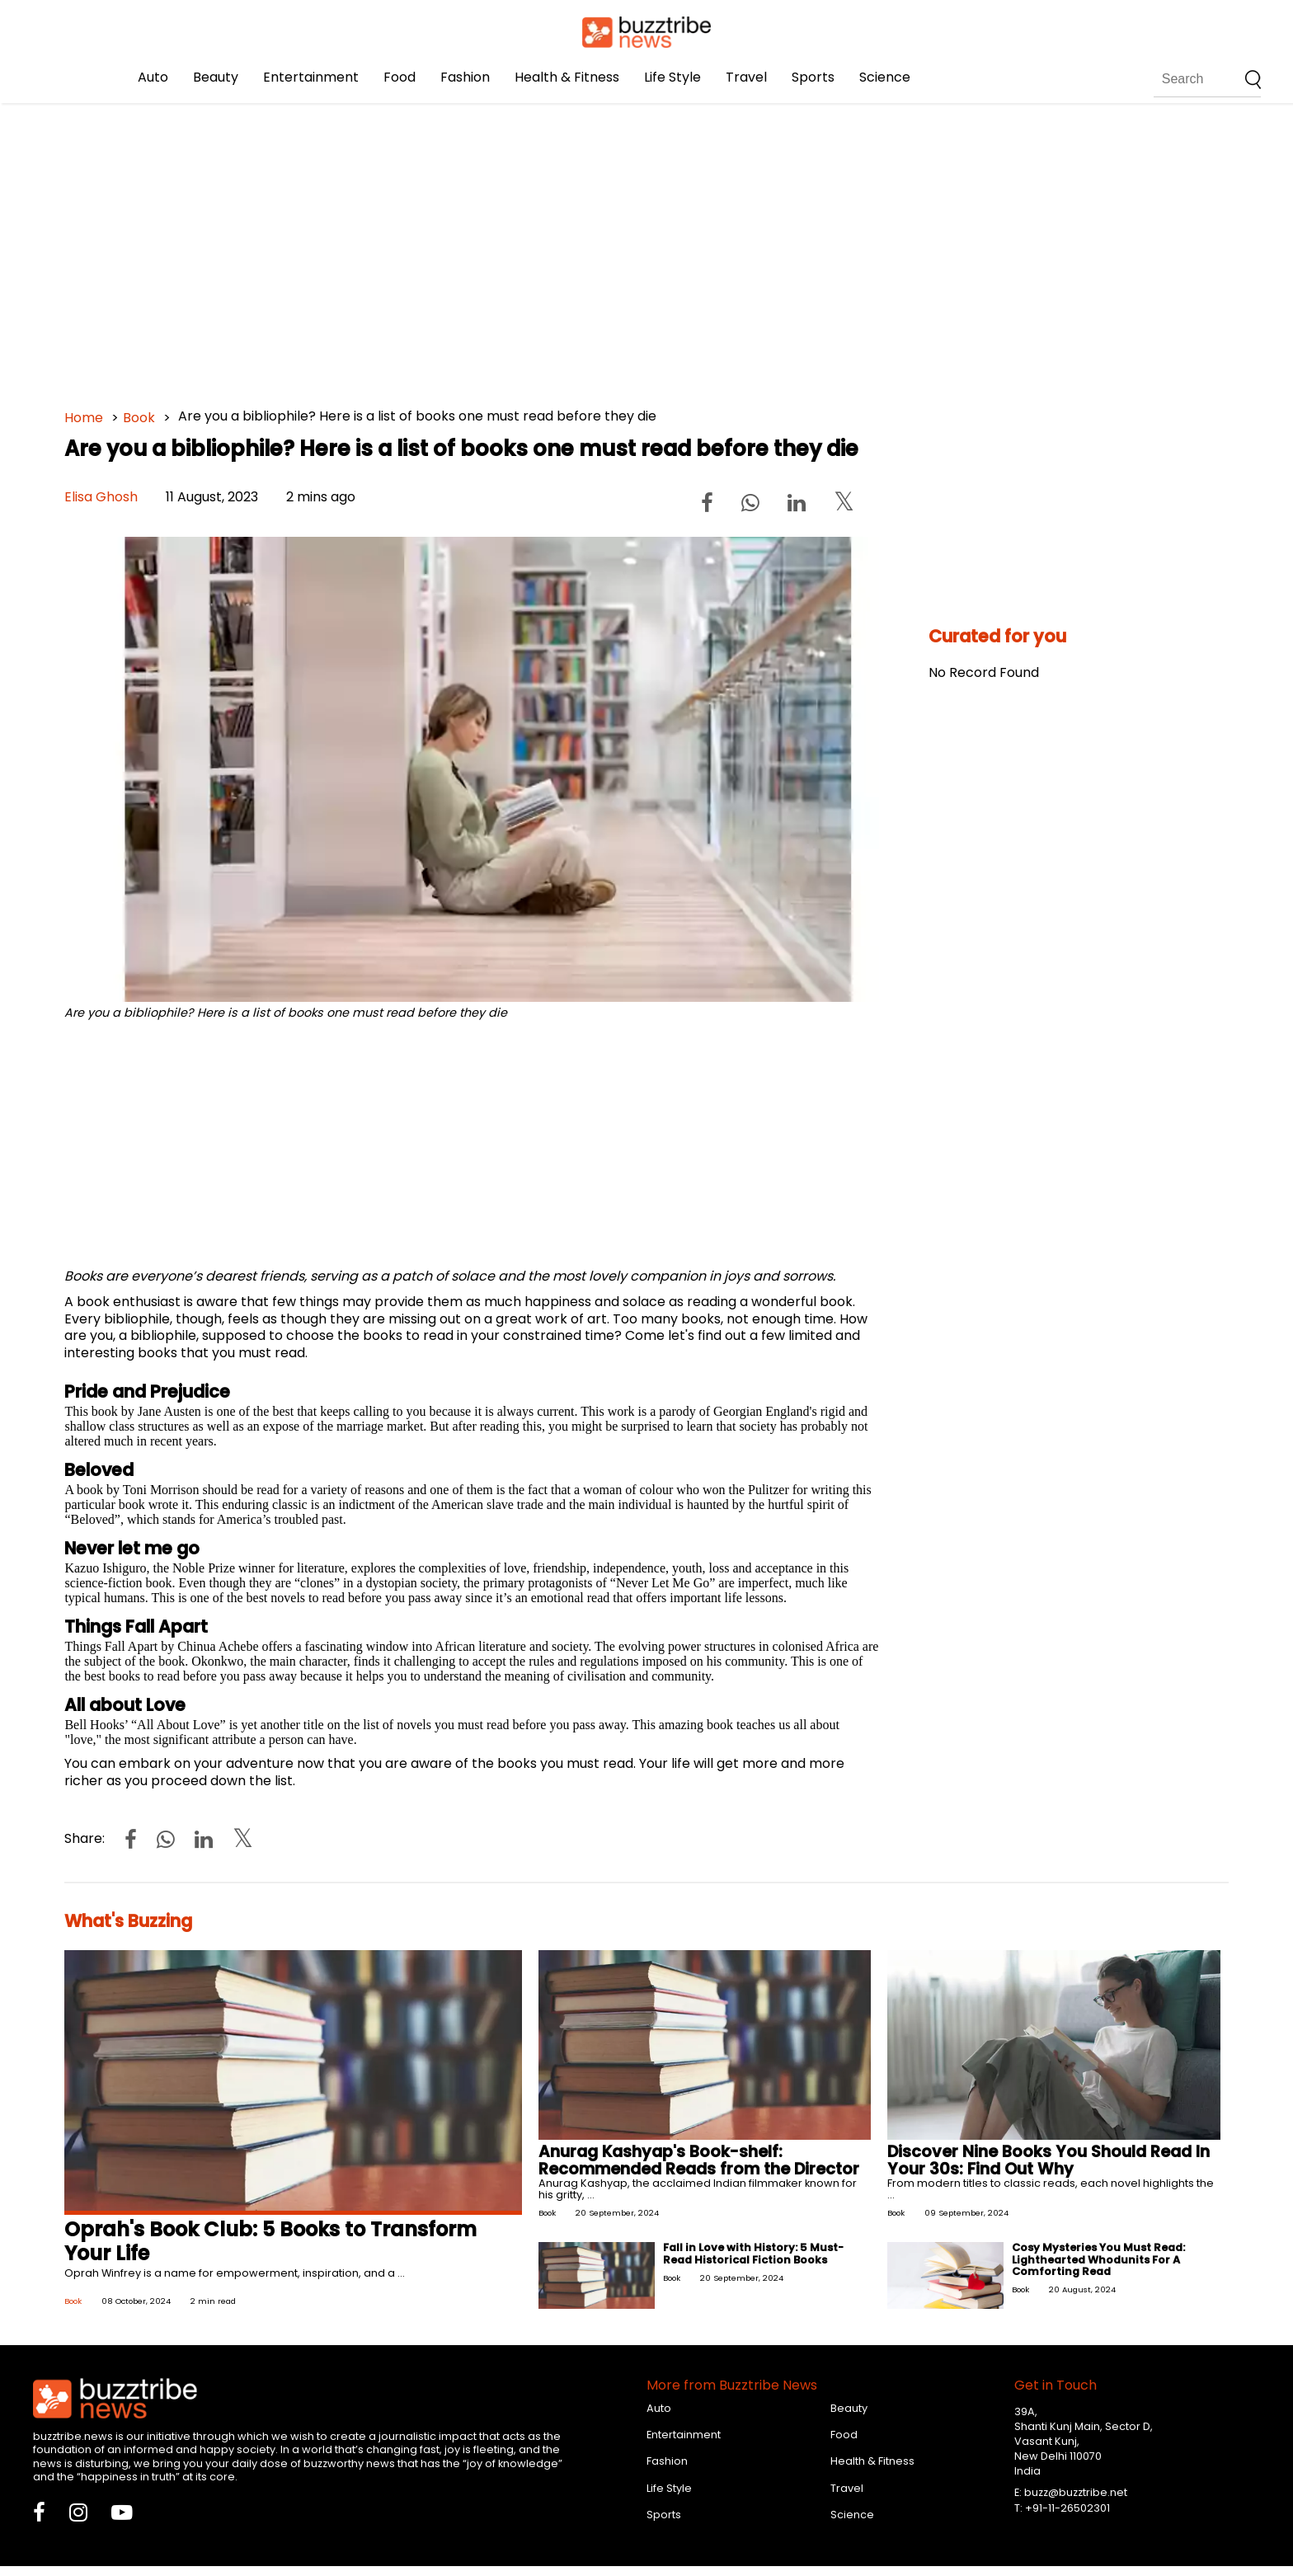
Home (83, 417)
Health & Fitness (567, 77)
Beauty (215, 77)
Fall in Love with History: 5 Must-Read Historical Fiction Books (753, 2253)
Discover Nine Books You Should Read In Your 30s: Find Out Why (1048, 2160)
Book (139, 417)
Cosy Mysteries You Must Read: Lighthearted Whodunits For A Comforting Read (1098, 2259)
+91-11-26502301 (1067, 2508)
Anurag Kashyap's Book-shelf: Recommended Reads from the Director (698, 2160)
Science (884, 77)
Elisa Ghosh (101, 496)
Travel (746, 77)
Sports (813, 77)
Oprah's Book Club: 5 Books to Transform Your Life (270, 2241)
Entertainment (311, 77)
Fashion (465, 77)
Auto (153, 77)
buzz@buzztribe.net (1075, 2492)
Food (399, 77)
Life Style (672, 77)
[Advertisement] (559, 247)
